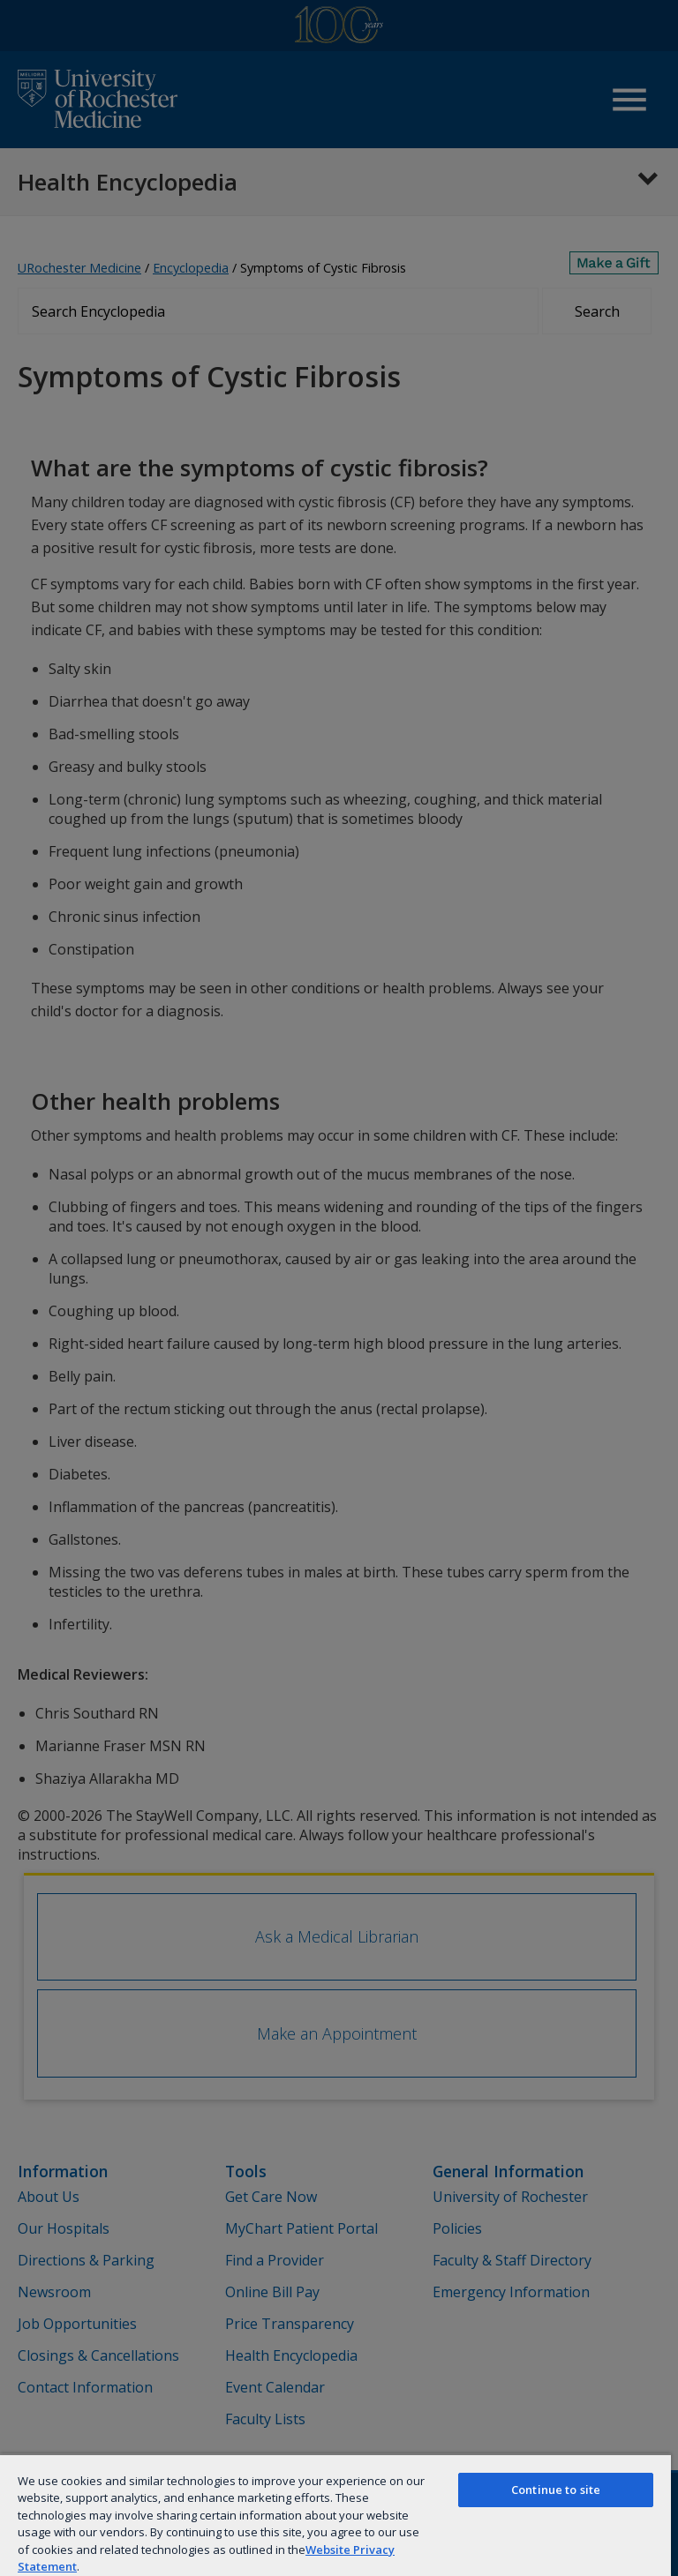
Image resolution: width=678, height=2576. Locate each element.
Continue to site (555, 2489)
